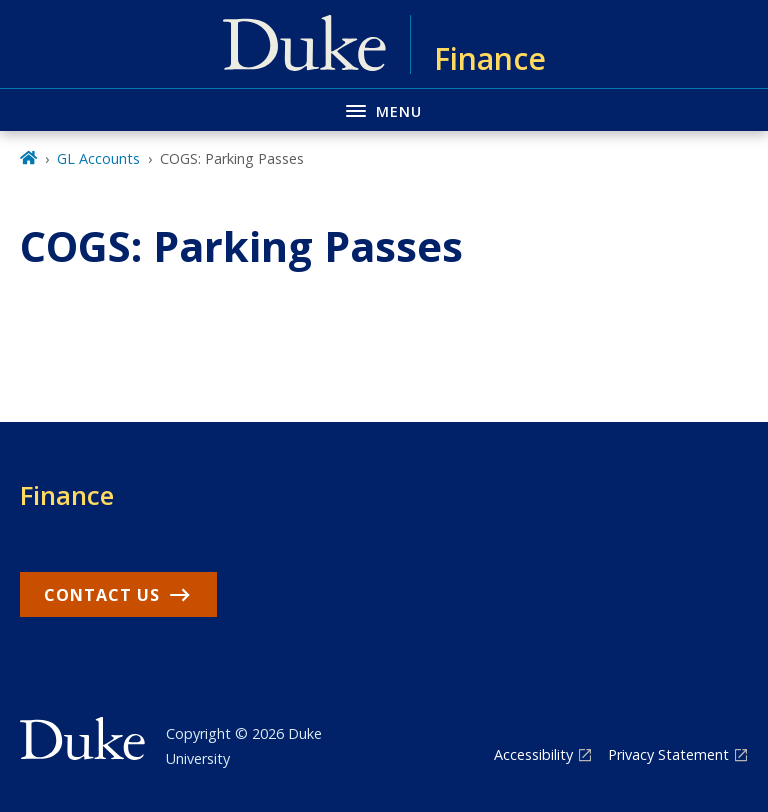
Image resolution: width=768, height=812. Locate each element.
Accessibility (533, 754)
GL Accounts (98, 158)
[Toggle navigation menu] (384, 109)
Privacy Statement (668, 754)
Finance (67, 495)
